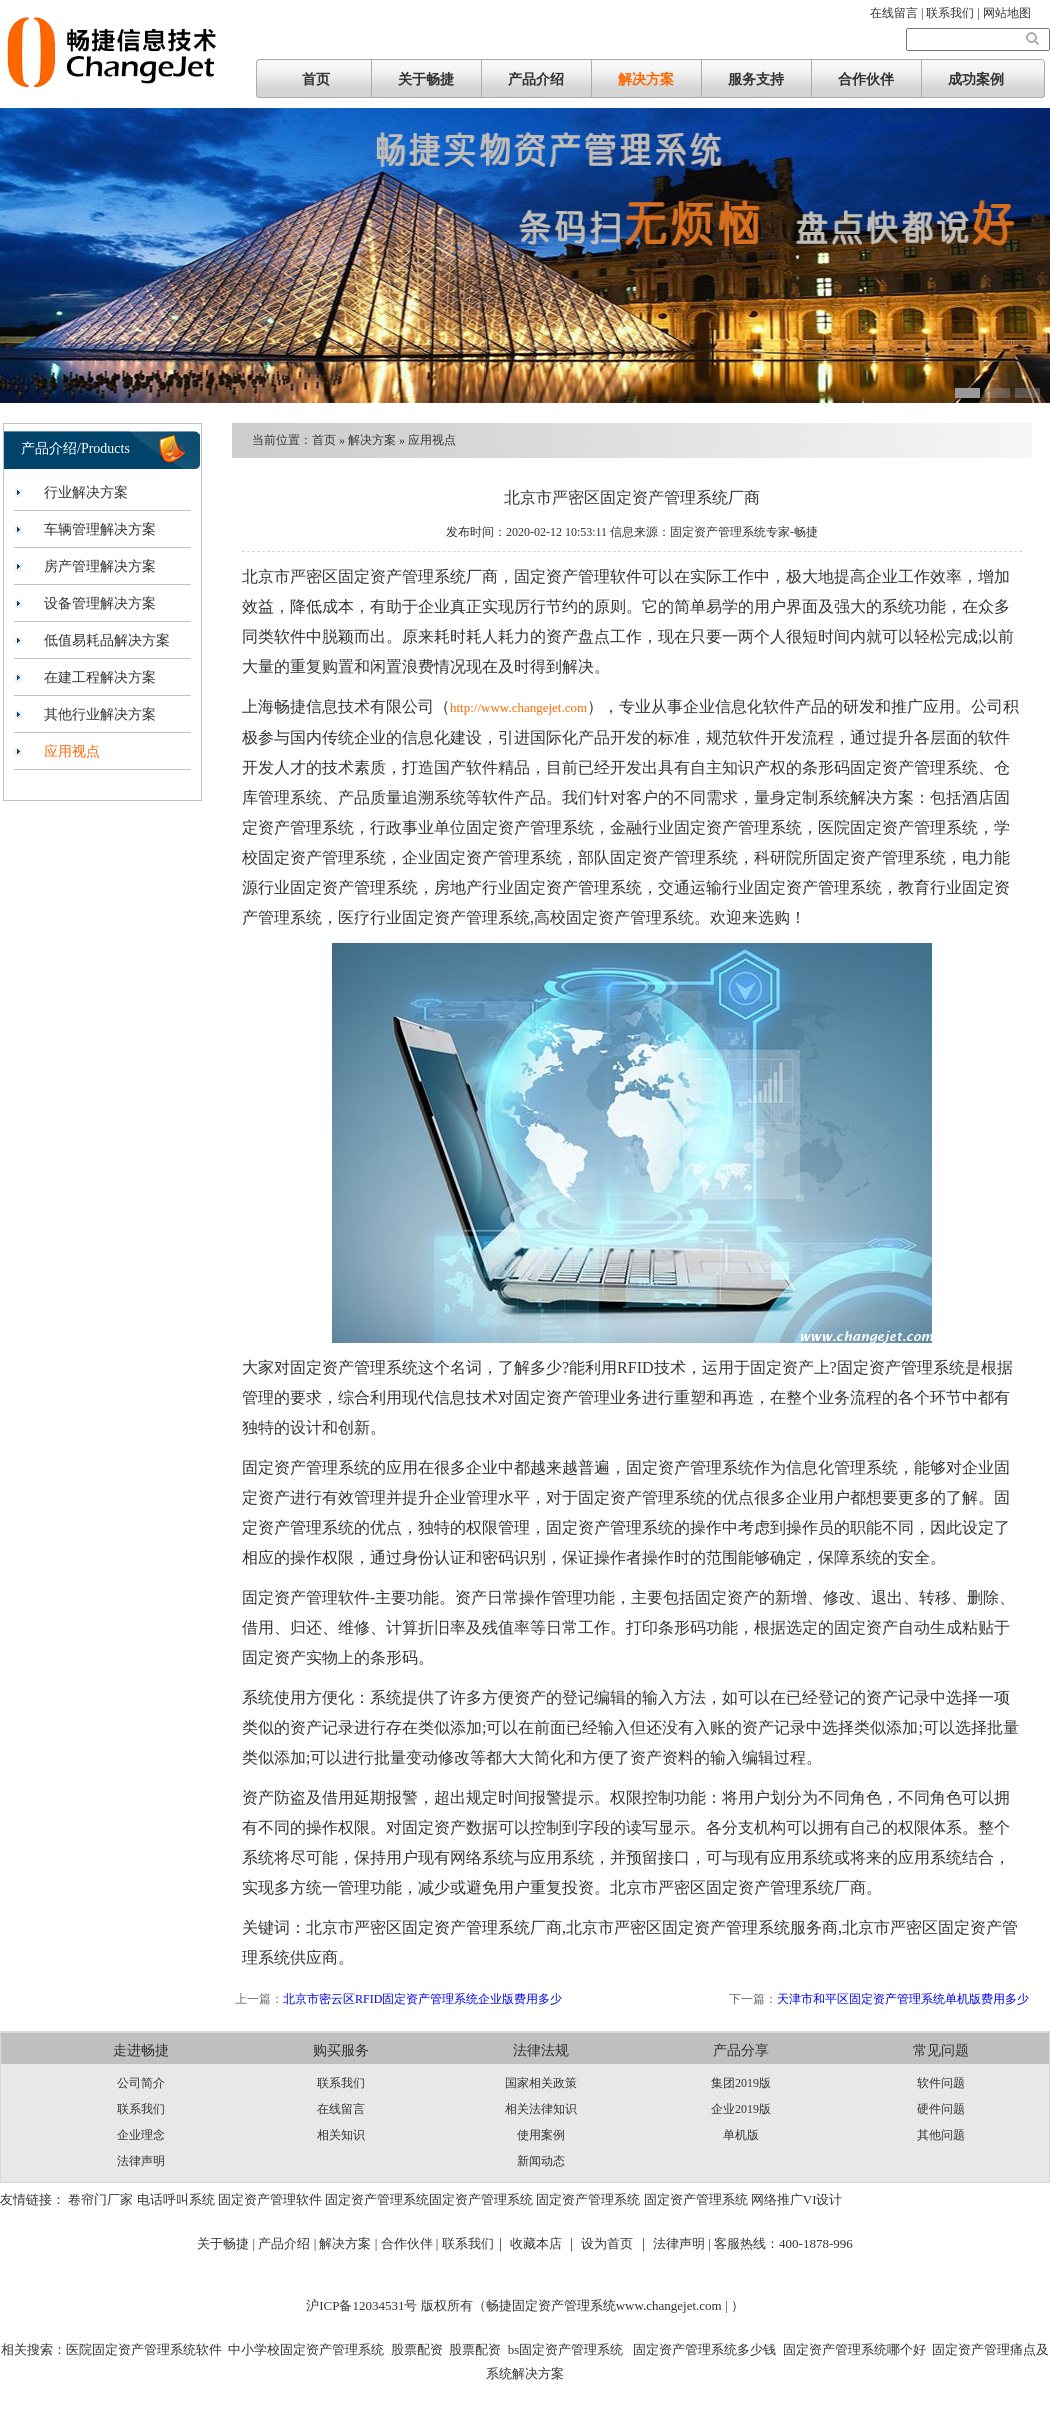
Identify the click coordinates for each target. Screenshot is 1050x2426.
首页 (316, 79)
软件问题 (941, 2083)
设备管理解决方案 (100, 603)
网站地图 (1007, 13)
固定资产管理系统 (377, 2199)
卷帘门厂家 (100, 2199)
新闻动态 (541, 2161)
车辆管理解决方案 (100, 529)
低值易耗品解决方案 (107, 640)
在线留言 (341, 2109)
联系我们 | (954, 13)
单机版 (741, 2135)
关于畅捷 (426, 79)
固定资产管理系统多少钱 (703, 2349)
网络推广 (777, 2199)
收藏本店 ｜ (544, 2243)
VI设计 (823, 2199)
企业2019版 (741, 2109)
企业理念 (141, 2135)
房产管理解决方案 (100, 566)
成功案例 (976, 79)
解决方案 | (349, 2243)
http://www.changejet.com (518, 707)
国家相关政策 (541, 2083)
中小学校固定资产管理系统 (306, 2349)
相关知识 (341, 2135)
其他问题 (941, 2135)
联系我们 (141, 2109)
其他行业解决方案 (100, 714)
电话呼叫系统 (176, 2199)
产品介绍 (536, 79)
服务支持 (756, 79)
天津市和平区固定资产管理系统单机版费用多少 (903, 1999)
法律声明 (141, 2161)
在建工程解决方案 (100, 677)
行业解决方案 (86, 492)
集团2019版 (741, 2083)
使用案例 (541, 2135)
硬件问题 (941, 2109)
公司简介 (141, 2083)
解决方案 (646, 79)
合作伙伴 (866, 79)
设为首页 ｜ (615, 2243)
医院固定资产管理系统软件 (144, 2349)
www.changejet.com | (673, 2305)
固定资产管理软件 (270, 2199)
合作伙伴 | (411, 2243)
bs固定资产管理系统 (566, 2349)
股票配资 (417, 2349)
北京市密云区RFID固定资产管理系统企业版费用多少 (422, 1999)
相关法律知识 (541, 2109)
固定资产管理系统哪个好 (854, 2349)
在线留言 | (898, 13)
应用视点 (72, 751)
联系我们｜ (474, 2243)
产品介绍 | (288, 2243)
